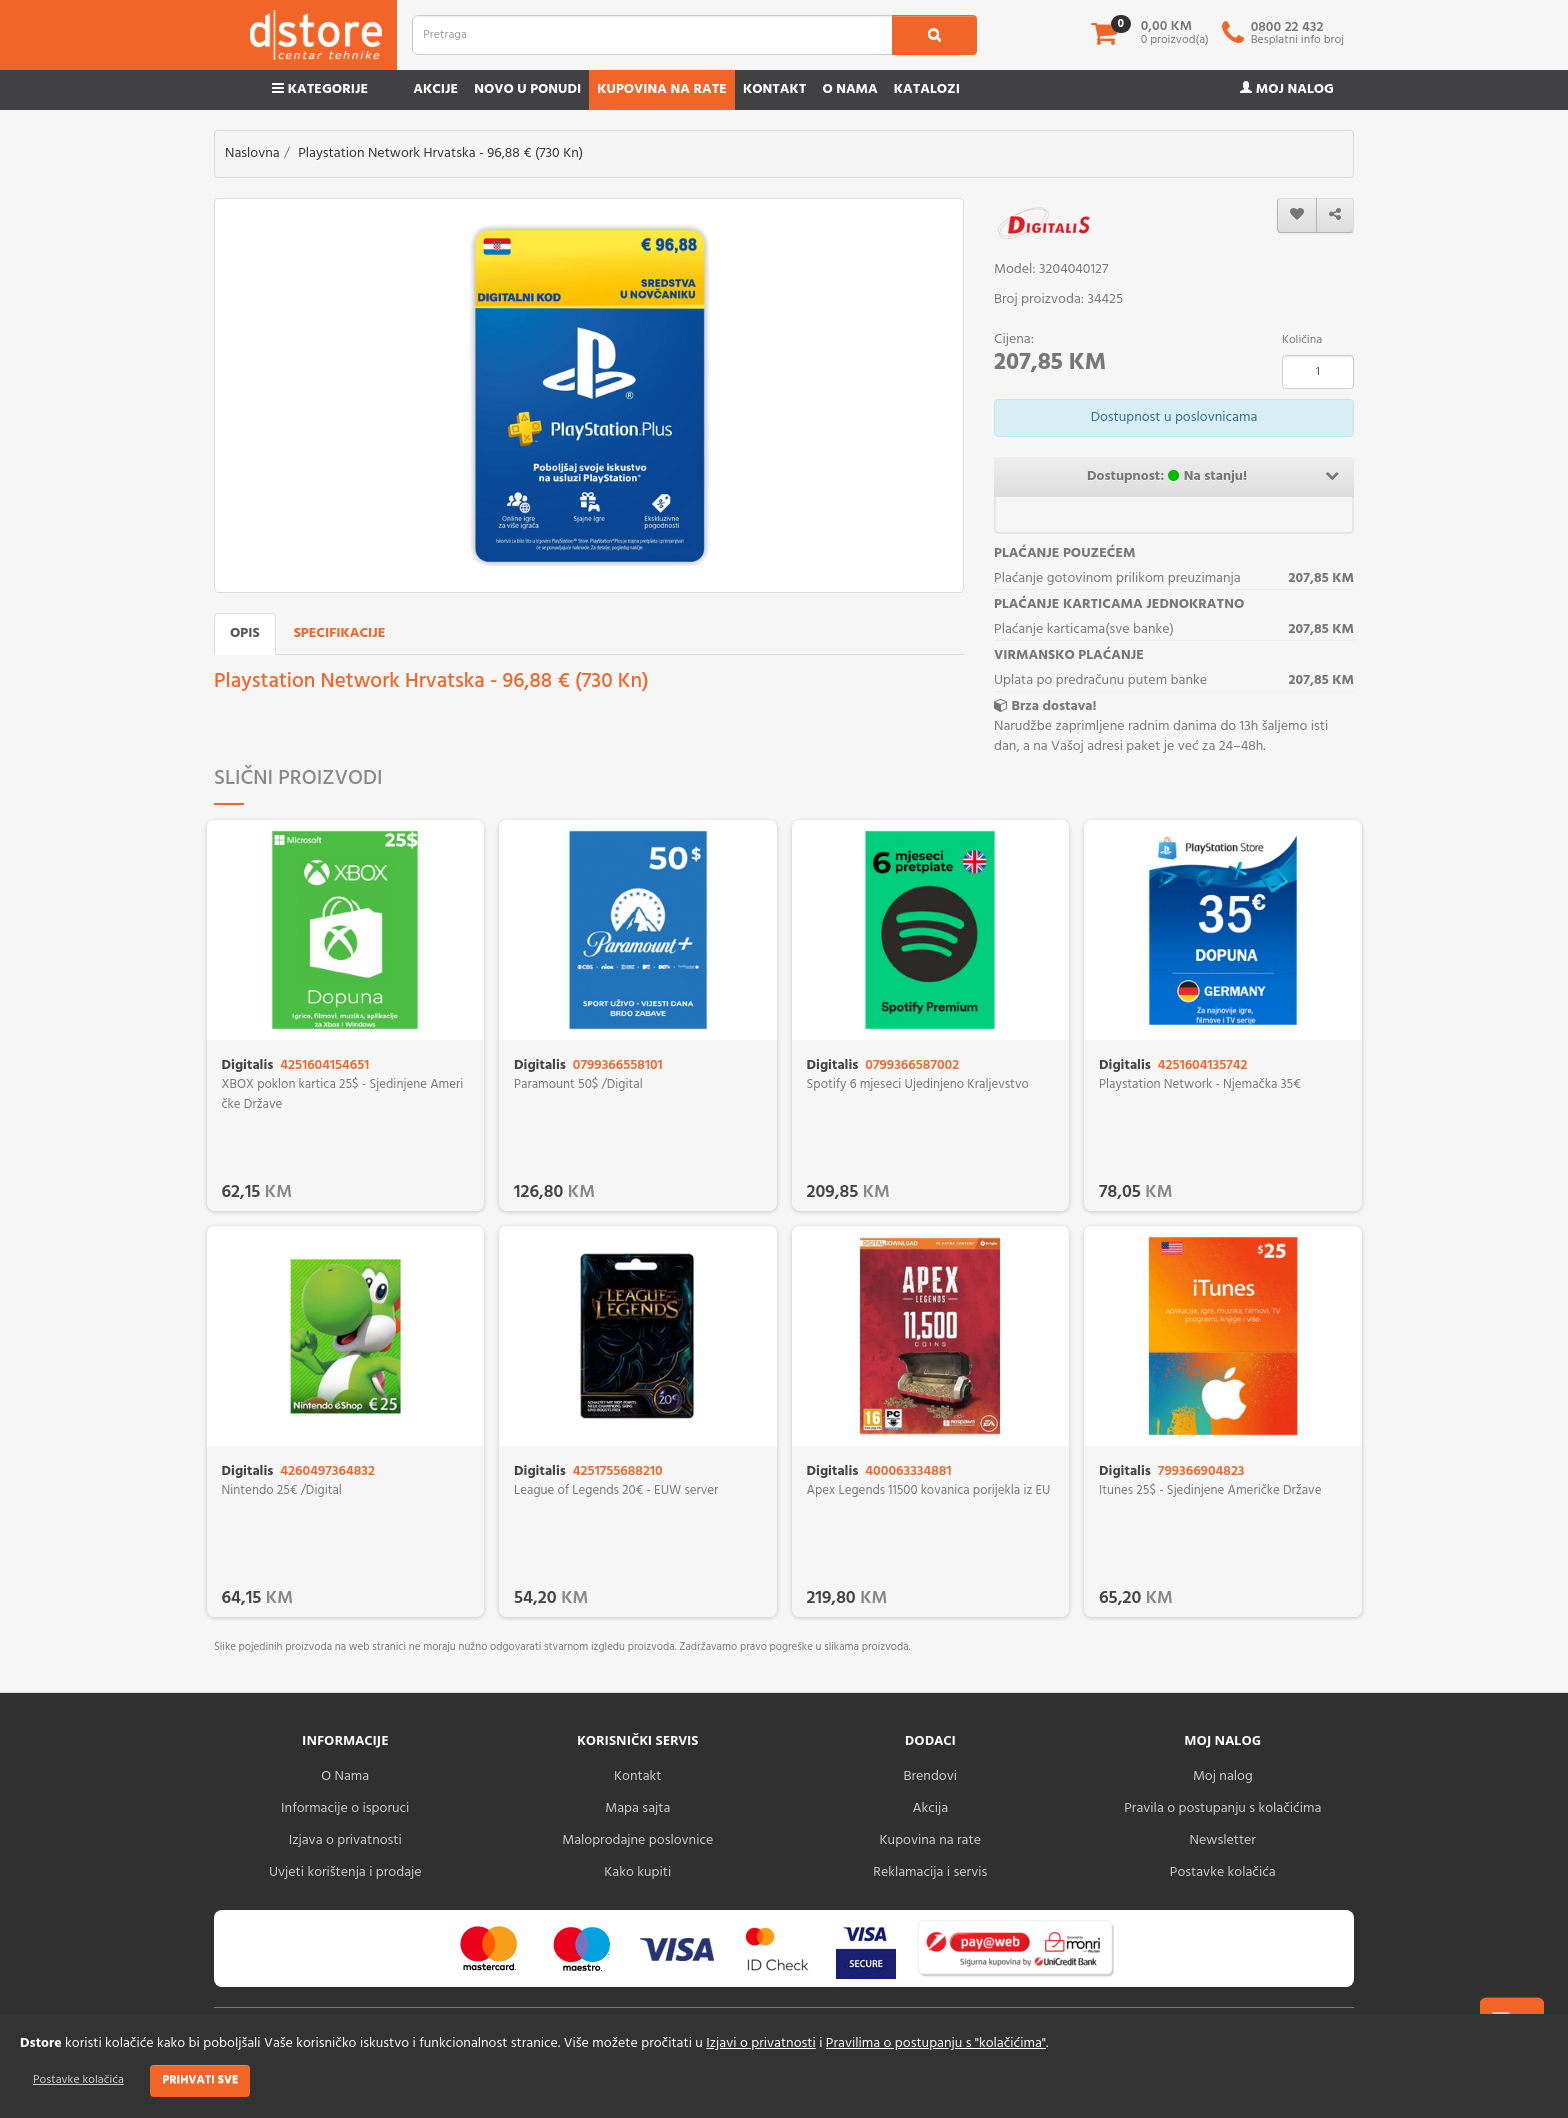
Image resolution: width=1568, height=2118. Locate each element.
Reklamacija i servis (930, 1872)
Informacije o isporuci (345, 1808)
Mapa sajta (637, 1808)
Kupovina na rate (662, 89)
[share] (1335, 215)
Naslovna (252, 153)
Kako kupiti (637, 1872)
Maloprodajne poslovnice (637, 1840)
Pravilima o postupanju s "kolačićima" (936, 2043)
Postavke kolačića (78, 2080)
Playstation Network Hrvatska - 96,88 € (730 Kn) (440, 153)
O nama (849, 89)
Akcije (435, 89)
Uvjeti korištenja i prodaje (345, 1872)
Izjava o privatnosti (345, 1840)
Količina (1302, 340)
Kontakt (775, 89)
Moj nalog (1287, 89)
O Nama (345, 1776)
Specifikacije (340, 633)
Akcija (930, 1808)
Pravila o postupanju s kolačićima (1222, 1808)
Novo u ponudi (527, 89)
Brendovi (930, 1776)
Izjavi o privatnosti (760, 2043)
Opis (245, 633)
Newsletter (1223, 1840)
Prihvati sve (200, 2080)
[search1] (934, 35)
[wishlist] (1297, 215)
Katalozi (927, 89)
